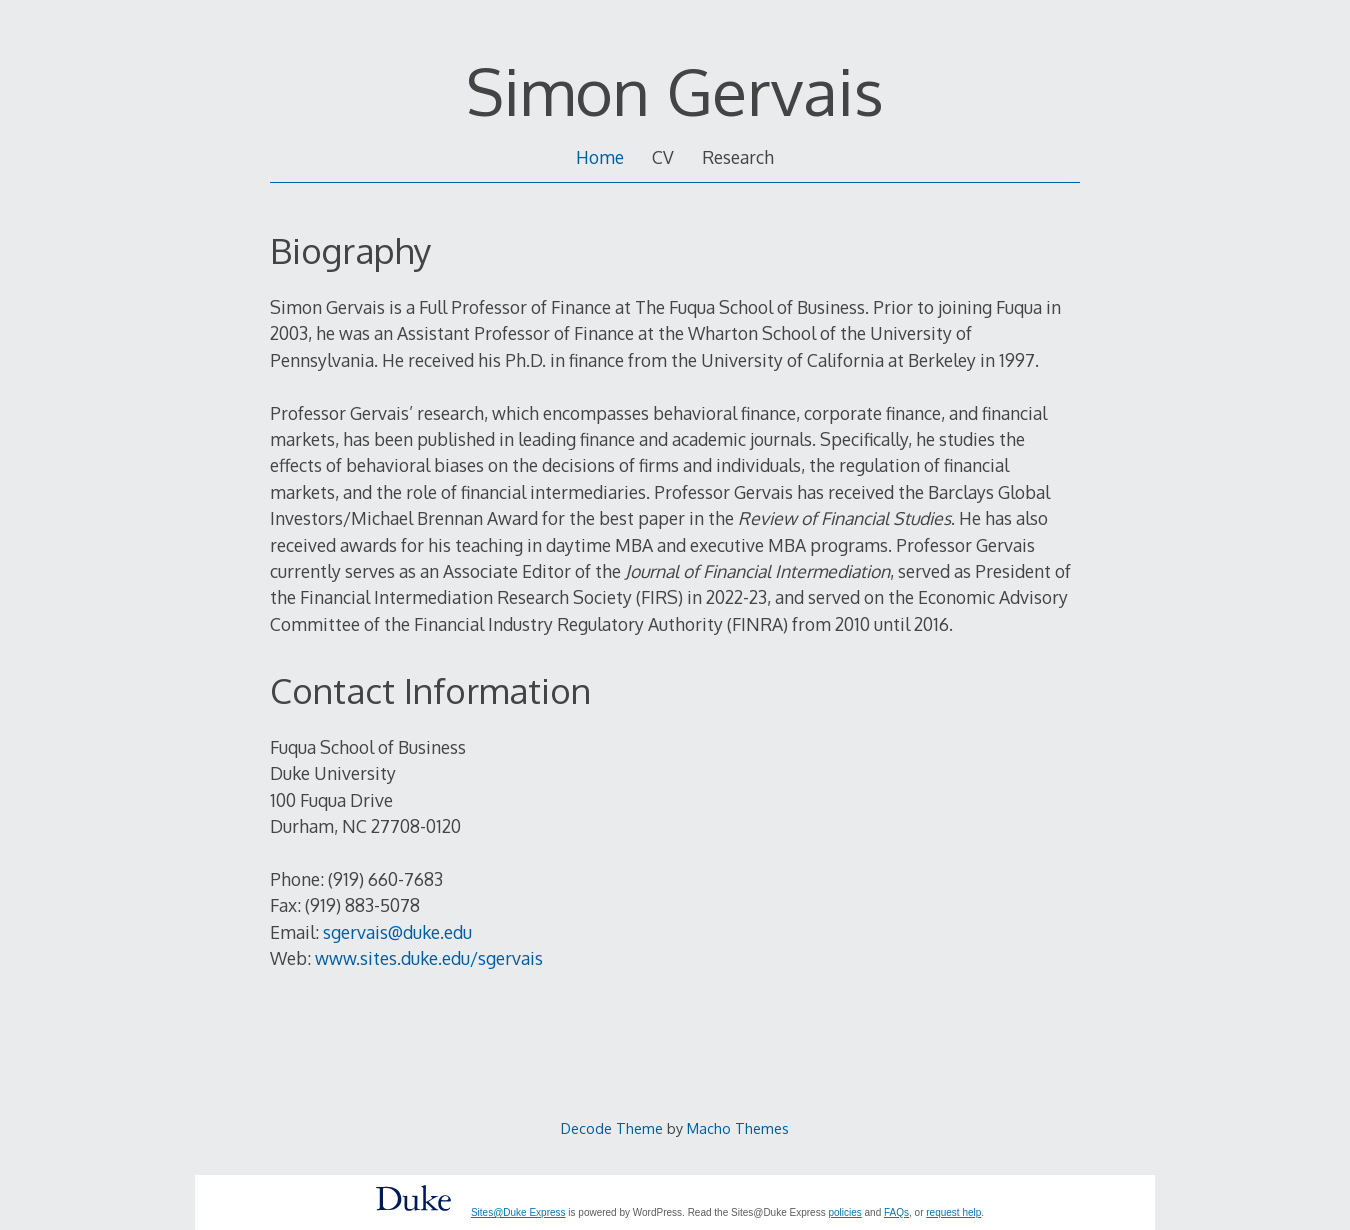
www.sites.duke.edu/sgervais (429, 958)
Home (600, 157)
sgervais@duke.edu (397, 932)
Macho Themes (738, 1128)
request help (953, 1212)
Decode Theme (612, 1128)
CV (663, 157)
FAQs (896, 1212)
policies (844, 1212)
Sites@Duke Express (518, 1212)
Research (738, 157)
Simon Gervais (675, 90)
